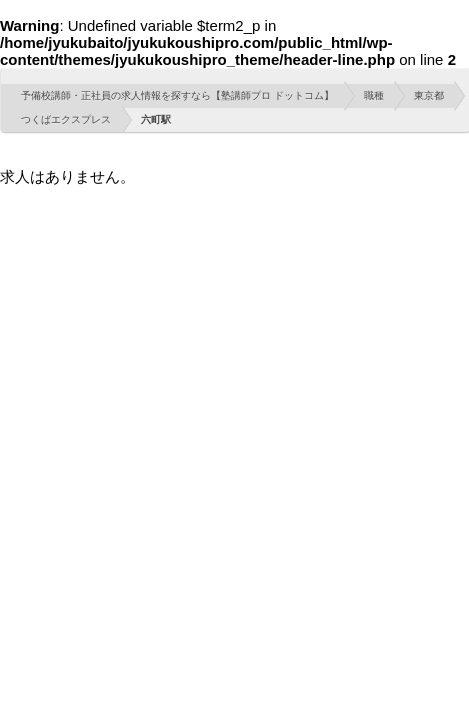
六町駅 (156, 119)
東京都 (429, 95)
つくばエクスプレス (66, 119)
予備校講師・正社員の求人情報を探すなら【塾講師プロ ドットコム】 (177, 95)
